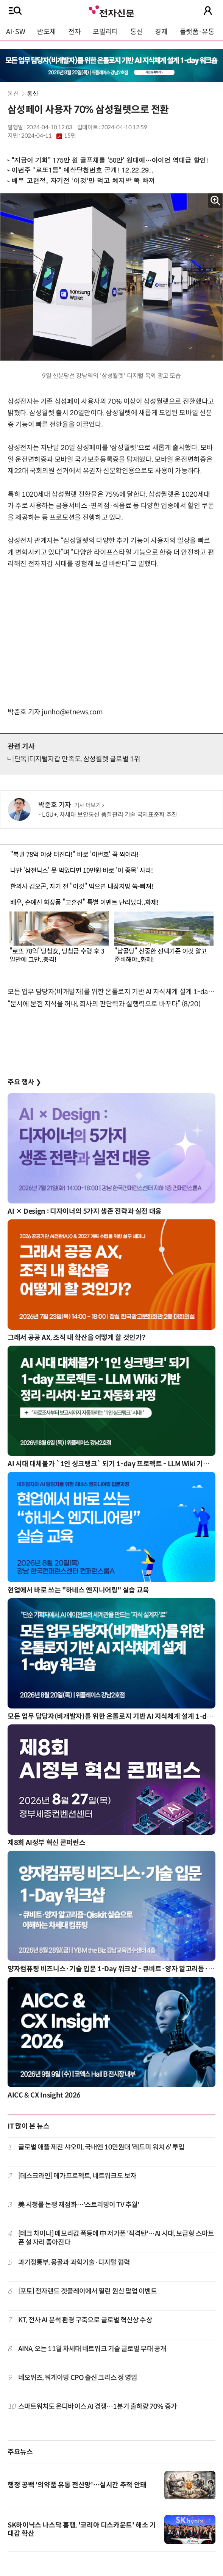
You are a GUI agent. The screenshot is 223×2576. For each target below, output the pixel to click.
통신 (136, 32)
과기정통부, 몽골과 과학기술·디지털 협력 (74, 2262)
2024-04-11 (48, 135)
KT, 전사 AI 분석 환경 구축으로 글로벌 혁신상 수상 (85, 2320)
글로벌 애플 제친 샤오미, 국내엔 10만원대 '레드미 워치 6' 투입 (101, 2147)
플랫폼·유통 (197, 32)
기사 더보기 (89, 805)
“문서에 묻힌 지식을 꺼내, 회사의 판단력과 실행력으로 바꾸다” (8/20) (104, 1004)
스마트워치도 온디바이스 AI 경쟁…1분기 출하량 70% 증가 (97, 2406)
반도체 (46, 32)
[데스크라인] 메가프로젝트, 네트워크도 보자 (77, 2176)
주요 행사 (24, 1082)
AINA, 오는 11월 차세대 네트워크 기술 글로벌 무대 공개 (92, 2349)
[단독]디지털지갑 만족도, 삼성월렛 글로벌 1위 (76, 759)
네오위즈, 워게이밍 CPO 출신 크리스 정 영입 (77, 2378)
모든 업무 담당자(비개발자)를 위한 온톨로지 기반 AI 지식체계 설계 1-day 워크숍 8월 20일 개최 (111, 992)
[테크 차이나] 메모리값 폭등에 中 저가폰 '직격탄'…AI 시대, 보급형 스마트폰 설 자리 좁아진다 (116, 2238)
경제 (161, 32)
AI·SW (15, 32)
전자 (74, 32)
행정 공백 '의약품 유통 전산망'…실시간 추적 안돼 (77, 2485)
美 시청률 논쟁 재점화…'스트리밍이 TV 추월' (78, 2205)
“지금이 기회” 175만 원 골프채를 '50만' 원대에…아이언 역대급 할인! (109, 160)
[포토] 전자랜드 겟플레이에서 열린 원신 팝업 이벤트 (87, 2291)
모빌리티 (105, 32)
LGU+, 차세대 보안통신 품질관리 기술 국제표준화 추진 (109, 815)
